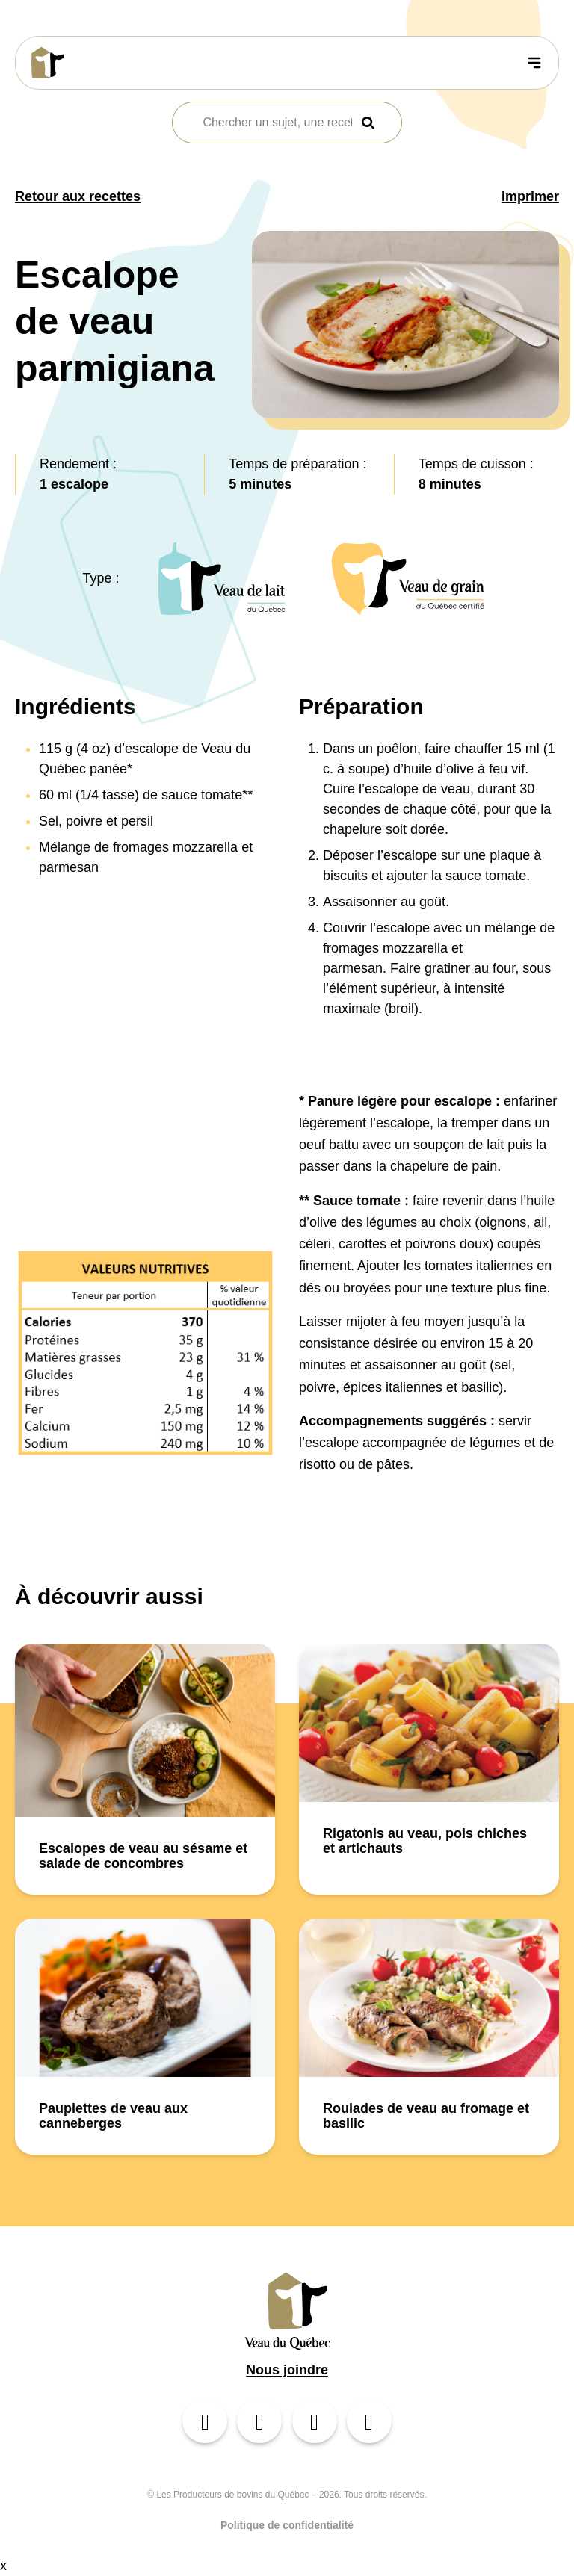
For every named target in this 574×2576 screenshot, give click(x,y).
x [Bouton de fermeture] (3, 2565)
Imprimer (530, 196)
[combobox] (277, 122)
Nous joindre (287, 2369)
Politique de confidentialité (287, 2525)
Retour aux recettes (78, 196)
